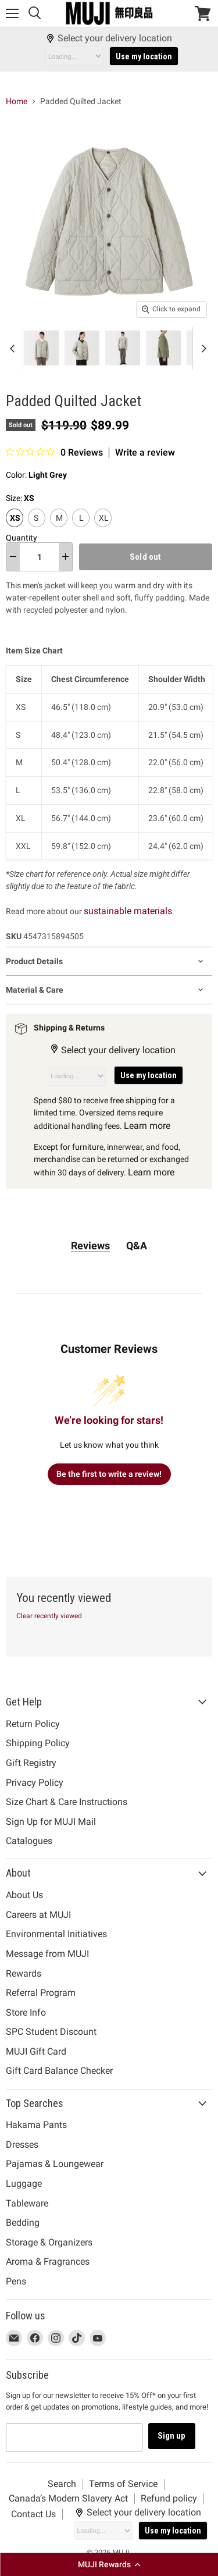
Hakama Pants (36, 2124)
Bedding (23, 2222)
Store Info (26, 2012)
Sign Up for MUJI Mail (51, 1821)
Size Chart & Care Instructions (66, 1801)
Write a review (145, 452)
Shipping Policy (38, 1743)
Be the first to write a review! (109, 1474)
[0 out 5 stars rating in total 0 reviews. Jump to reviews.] (54, 452)
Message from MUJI (47, 1953)
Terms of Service (123, 2483)
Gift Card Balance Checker (59, 2070)
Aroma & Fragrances (48, 2261)
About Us (24, 1894)
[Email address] (74, 2437)
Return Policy (33, 1723)
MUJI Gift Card (36, 2051)
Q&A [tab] (136, 1245)
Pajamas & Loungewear (54, 2163)
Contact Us (33, 2514)
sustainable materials (128, 910)
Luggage (24, 2183)
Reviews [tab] (90, 1245)
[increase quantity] (65, 557)
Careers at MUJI (38, 1914)
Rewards (23, 1973)
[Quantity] (39, 557)
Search (62, 2483)
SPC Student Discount (51, 2031)
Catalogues (29, 1840)
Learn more (147, 1125)
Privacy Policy (34, 1782)
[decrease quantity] (13, 557)
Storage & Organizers (49, 2242)
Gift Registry (31, 1762)
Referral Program (41, 1992)
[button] (109, 2564)
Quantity (21, 537)
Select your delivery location (109, 38)
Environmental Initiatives (56, 1933)
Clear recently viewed (49, 1615)
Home (16, 101)
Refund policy (169, 2498)
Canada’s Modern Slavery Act (68, 2498)
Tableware (27, 2203)
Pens (16, 2281)
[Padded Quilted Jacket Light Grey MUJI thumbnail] (25, 348)
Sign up (172, 2436)
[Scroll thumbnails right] (201, 348)
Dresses (22, 2144)
